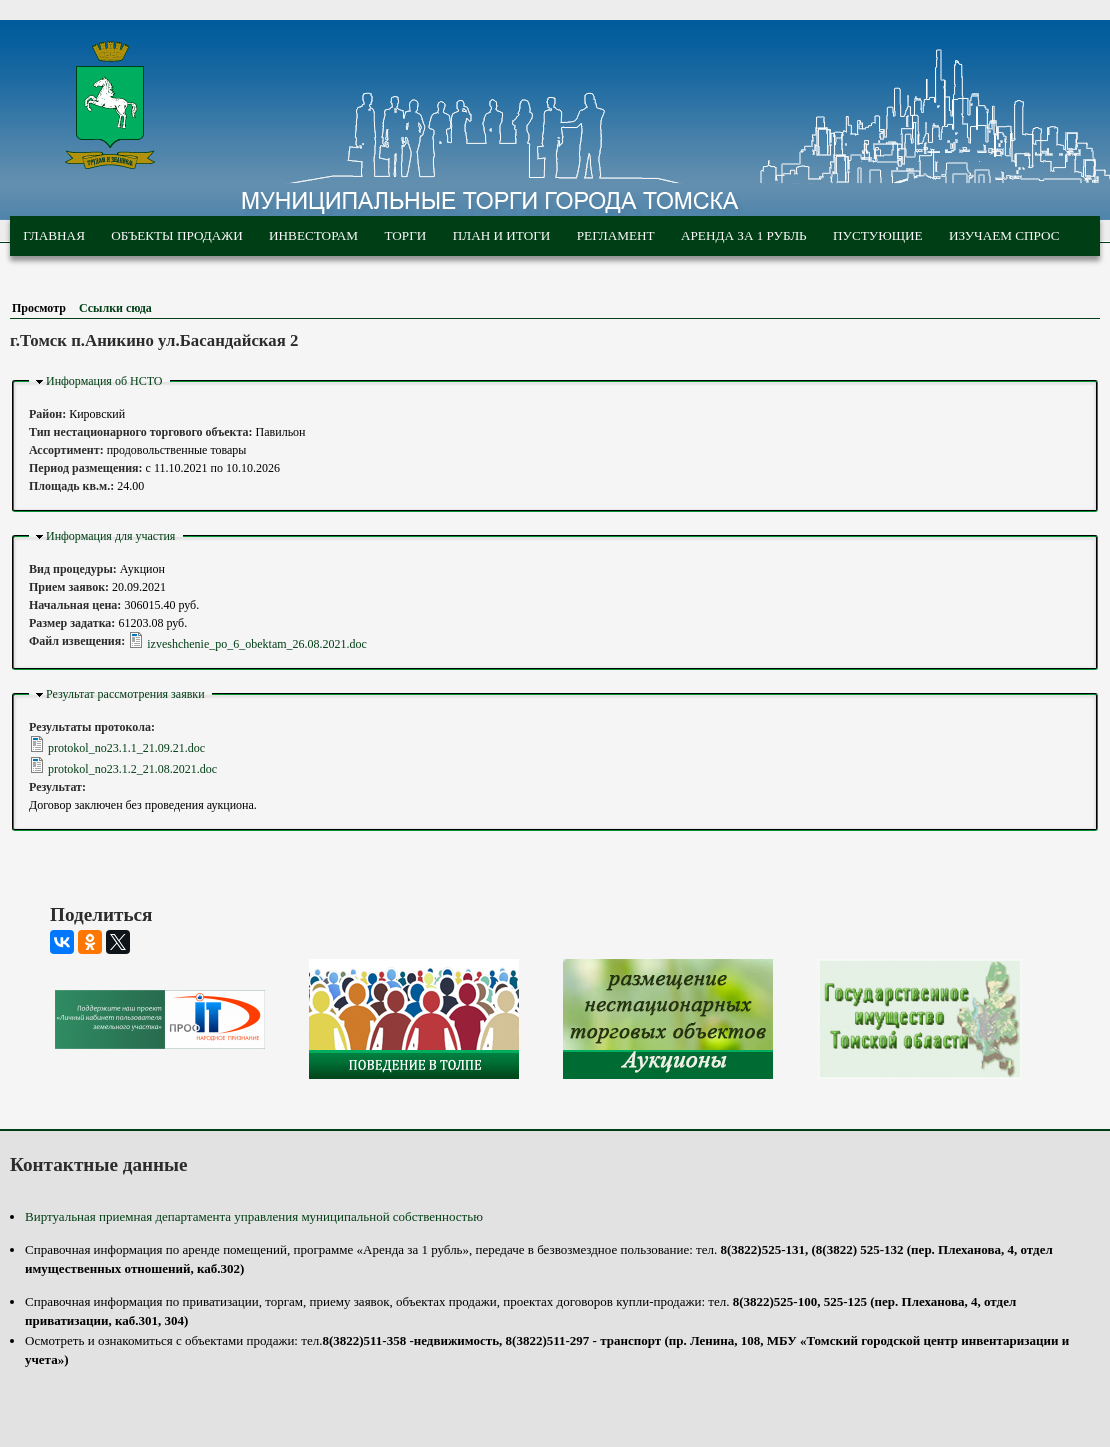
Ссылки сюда (115, 308)
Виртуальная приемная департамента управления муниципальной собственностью (254, 1216)
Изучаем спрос (1004, 235)
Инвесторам (313, 235)
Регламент (616, 235)
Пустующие (878, 235)
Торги (405, 235)
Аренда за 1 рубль (744, 235)
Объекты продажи (176, 235)
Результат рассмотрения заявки (125, 694)
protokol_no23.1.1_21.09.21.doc (126, 748)
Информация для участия (110, 536)
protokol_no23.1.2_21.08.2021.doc (132, 769)
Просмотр (43, 308)
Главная (54, 235)
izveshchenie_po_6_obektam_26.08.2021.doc (257, 644)
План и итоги (502, 235)
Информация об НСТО (104, 381)
